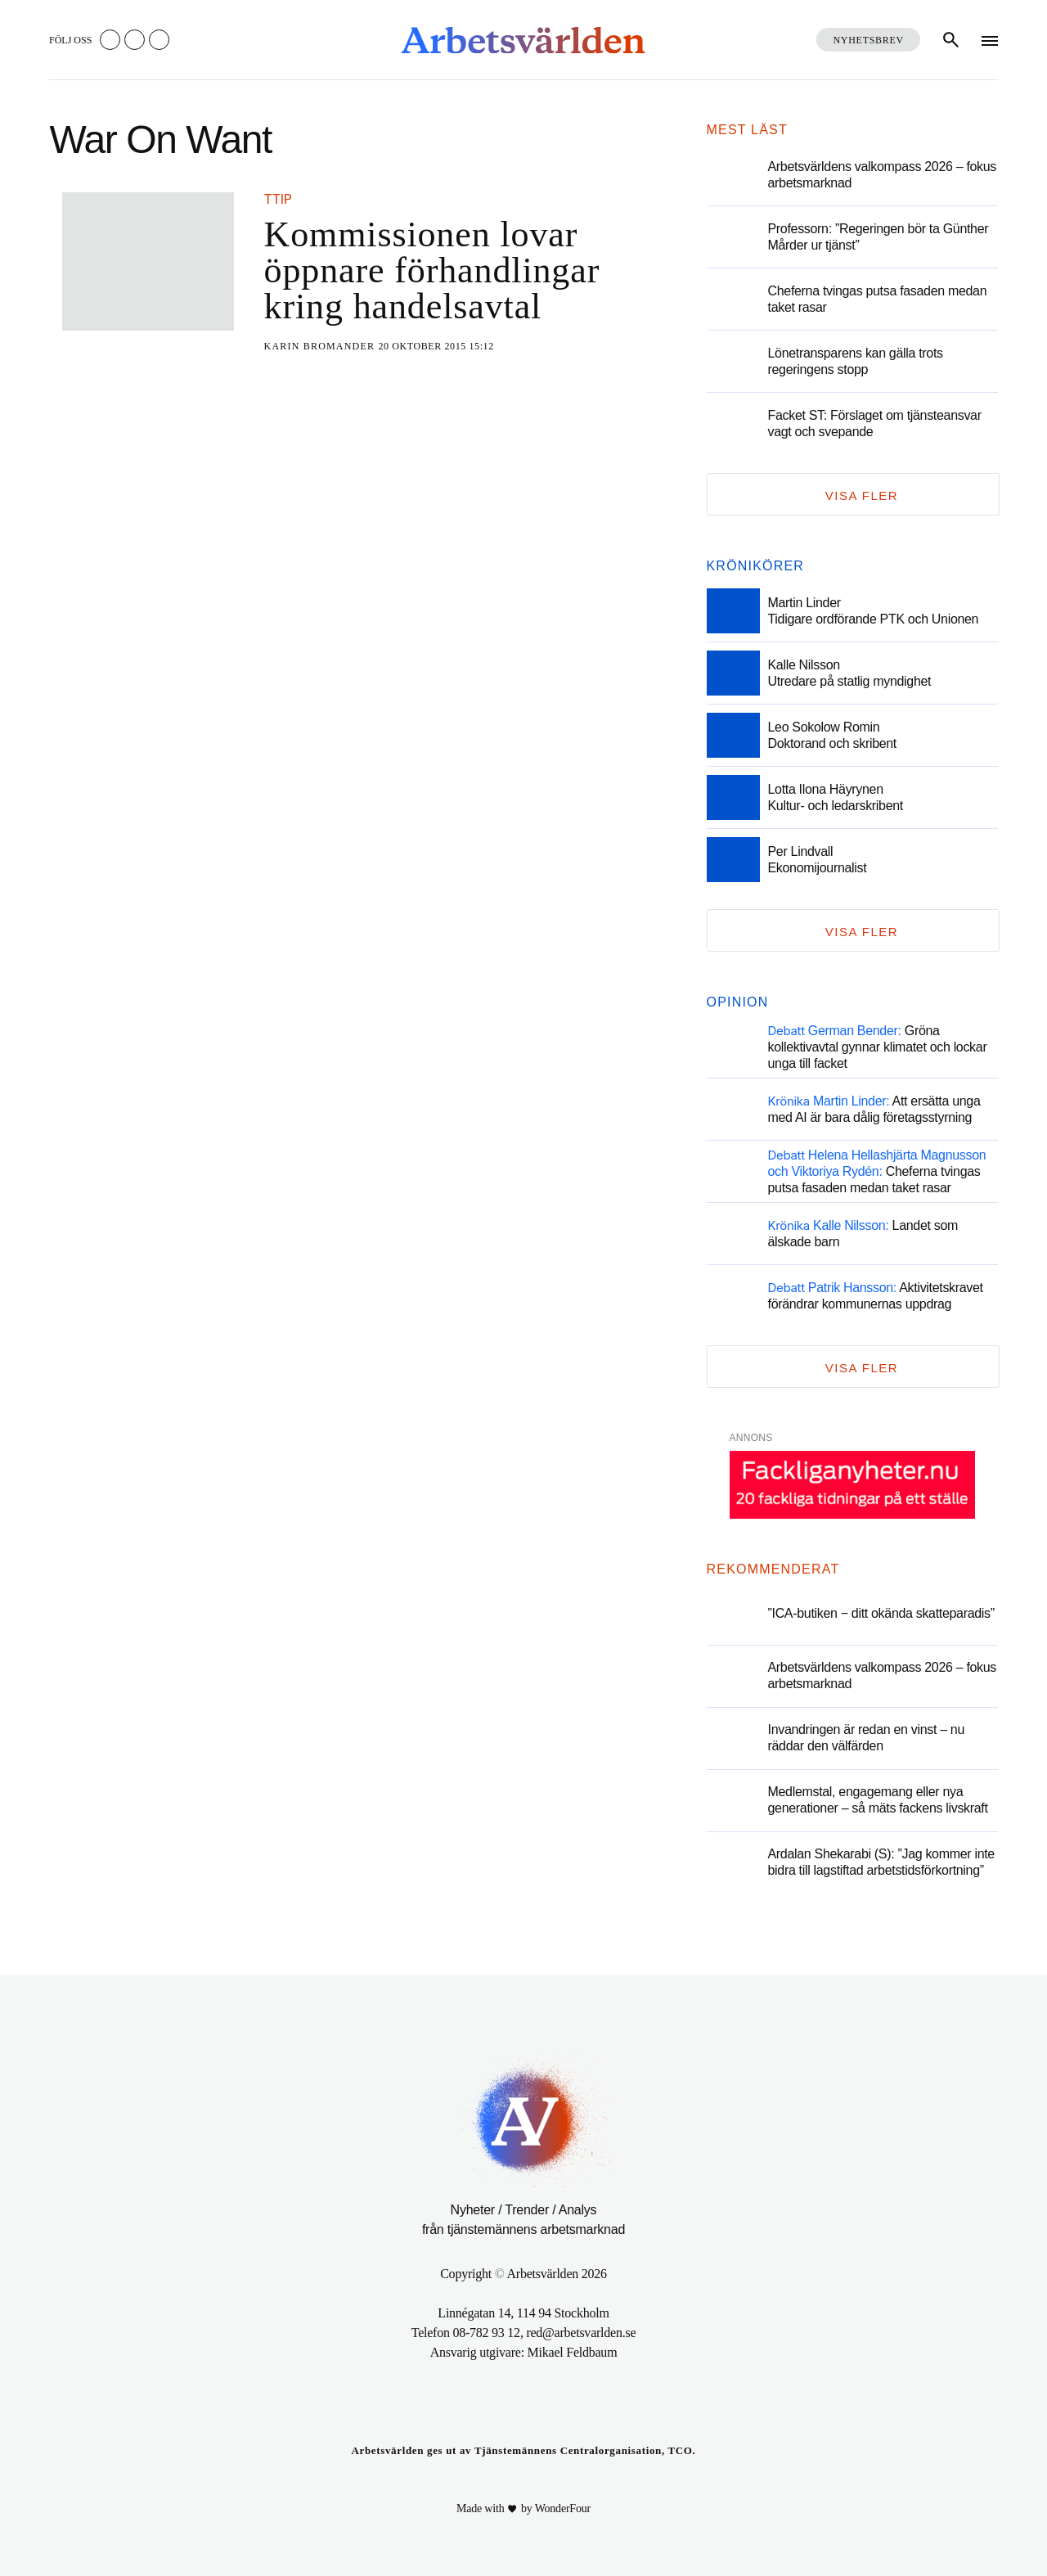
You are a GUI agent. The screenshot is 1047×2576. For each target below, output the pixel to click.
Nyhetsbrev (868, 40)
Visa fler (861, 495)
